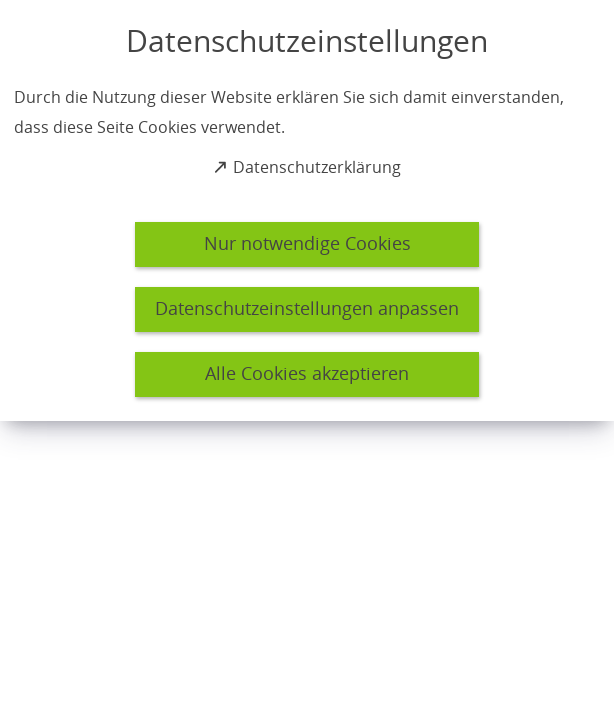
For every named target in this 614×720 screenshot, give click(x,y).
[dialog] (307, 210)
